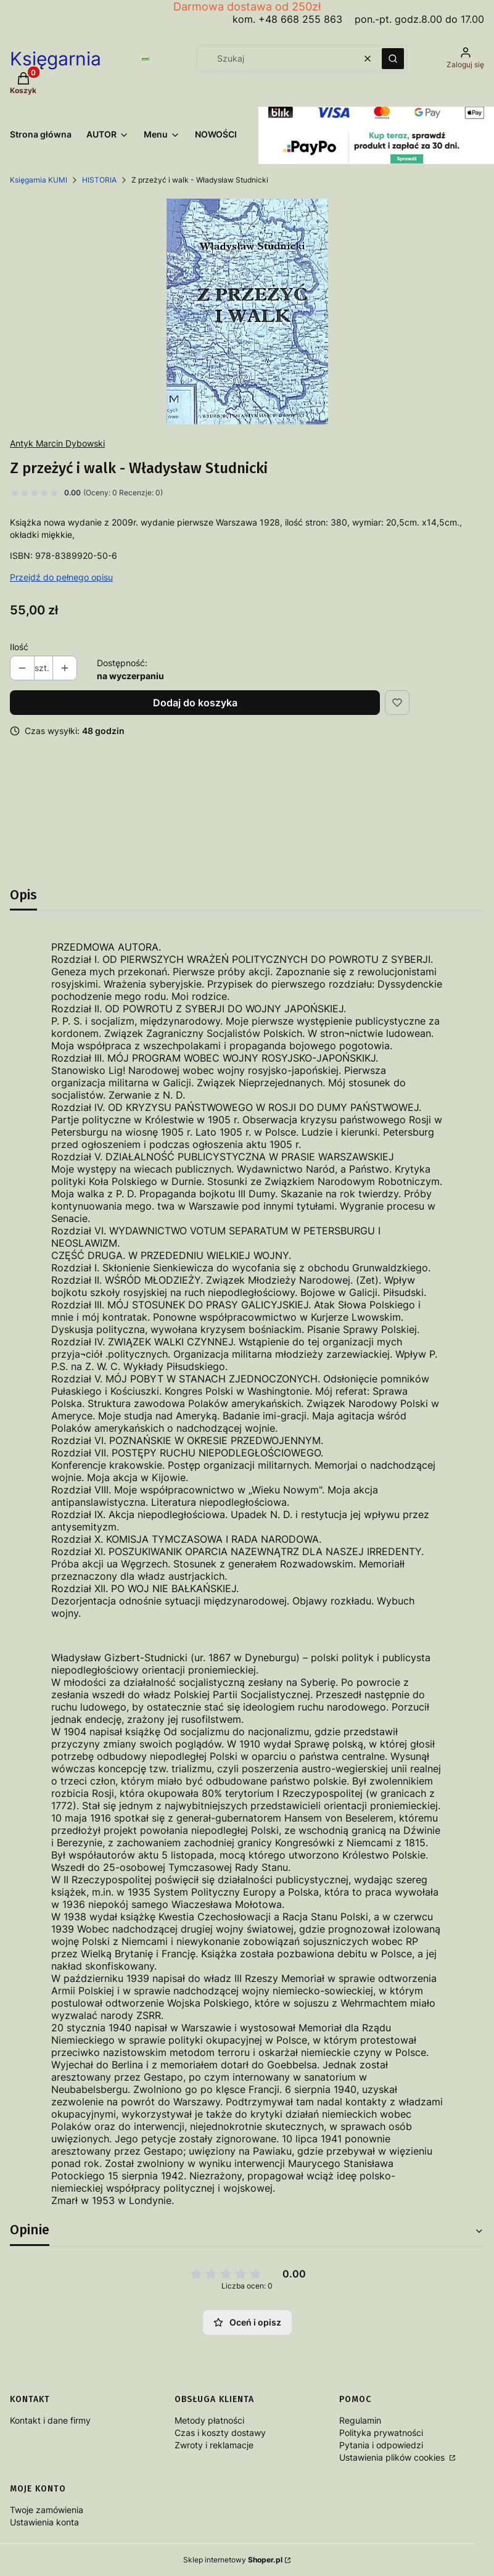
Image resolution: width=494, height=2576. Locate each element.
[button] (393, 58)
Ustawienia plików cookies (393, 2457)
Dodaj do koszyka (195, 702)
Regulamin (360, 2420)
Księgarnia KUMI (38, 179)
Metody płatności (209, 2420)
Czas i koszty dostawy (220, 2432)
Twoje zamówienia (46, 2509)
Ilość (19, 647)
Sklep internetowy (232, 2559)
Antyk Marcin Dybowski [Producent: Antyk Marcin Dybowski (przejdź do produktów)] (57, 443)
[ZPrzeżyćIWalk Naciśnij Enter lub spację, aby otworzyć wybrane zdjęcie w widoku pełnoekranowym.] (247, 311)
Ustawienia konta (44, 2522)
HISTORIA (99, 179)
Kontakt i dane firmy (50, 2420)
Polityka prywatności (381, 2432)
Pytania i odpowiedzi (381, 2445)
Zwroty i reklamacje (214, 2445)
